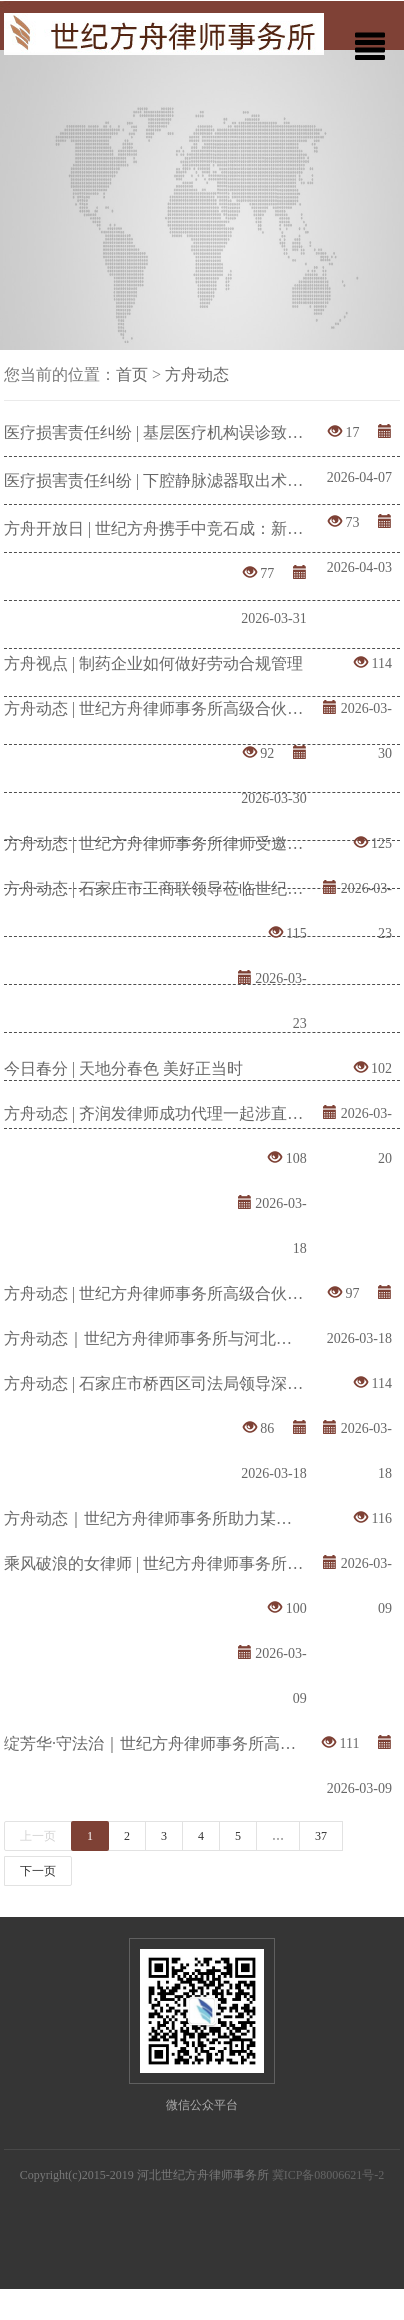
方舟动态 (197, 374)
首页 (132, 374)
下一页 (38, 1871)
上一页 (38, 1836)
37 (321, 1836)
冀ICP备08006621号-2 (328, 2175)
